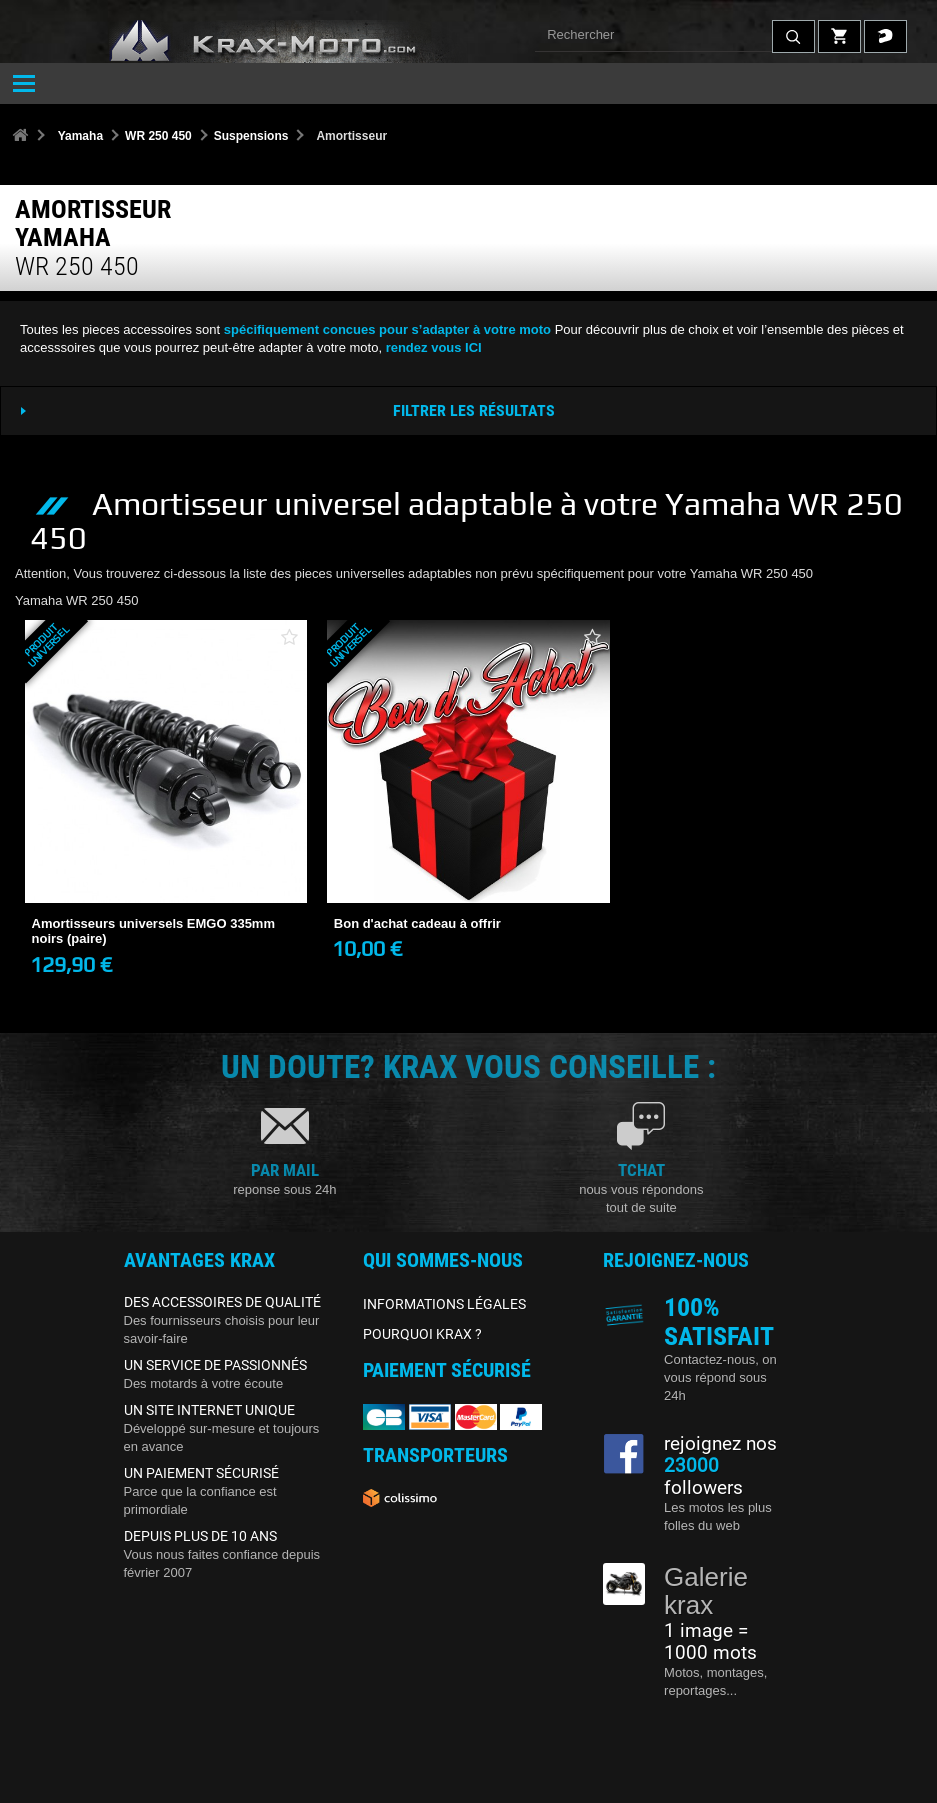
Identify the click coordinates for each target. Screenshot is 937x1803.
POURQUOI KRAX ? (422, 1334)
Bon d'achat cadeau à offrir (417, 923)
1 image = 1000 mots (710, 1642)
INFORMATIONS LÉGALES (444, 1304)
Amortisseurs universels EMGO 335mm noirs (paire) (154, 931)
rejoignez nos (720, 1444)
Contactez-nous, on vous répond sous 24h (720, 1377)
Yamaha (80, 136)
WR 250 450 (158, 136)
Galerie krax (706, 1591)
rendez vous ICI (434, 347)
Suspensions (251, 136)
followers (703, 1477)
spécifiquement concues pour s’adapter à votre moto (387, 329)
